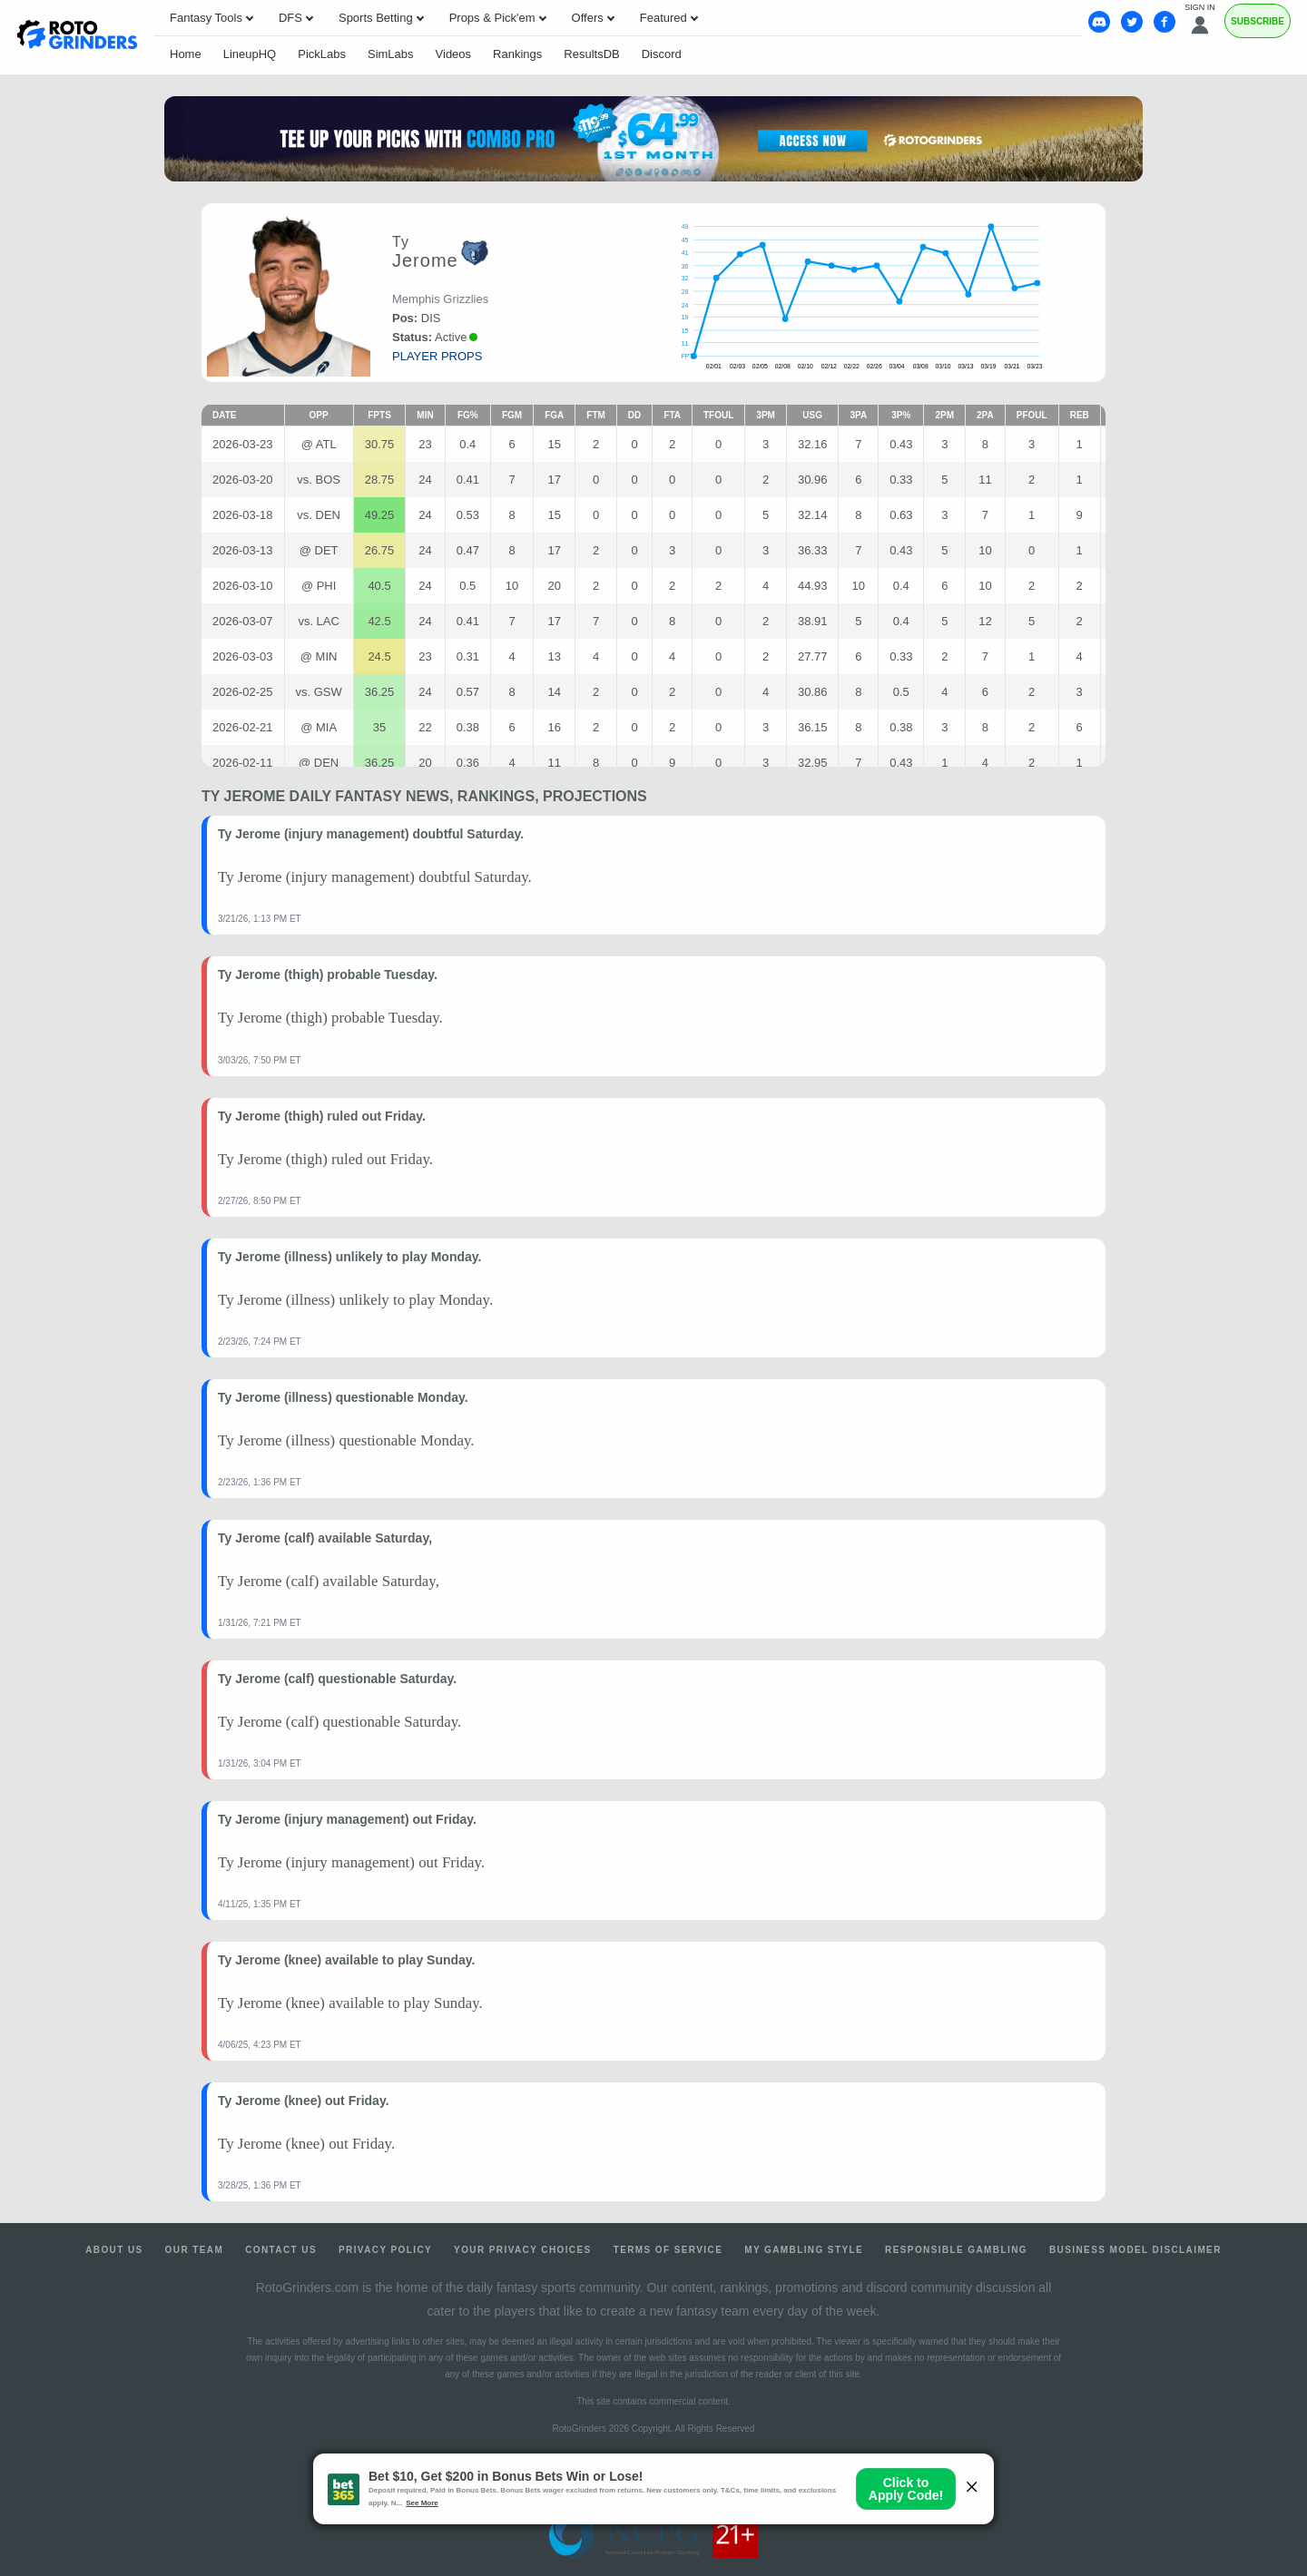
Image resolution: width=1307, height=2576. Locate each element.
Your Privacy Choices (523, 2250)
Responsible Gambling (956, 2250)
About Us (113, 2250)
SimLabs (391, 54)
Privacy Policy (385, 2250)
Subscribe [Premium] (1257, 21)
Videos (454, 54)
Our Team (194, 2250)
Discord (662, 54)
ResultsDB (591, 54)
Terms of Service (668, 2250)
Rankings (517, 54)
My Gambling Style (803, 2250)
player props (437, 356)
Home (185, 54)
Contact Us (281, 2250)
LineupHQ (250, 54)
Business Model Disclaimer (1135, 2250)
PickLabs (322, 54)
